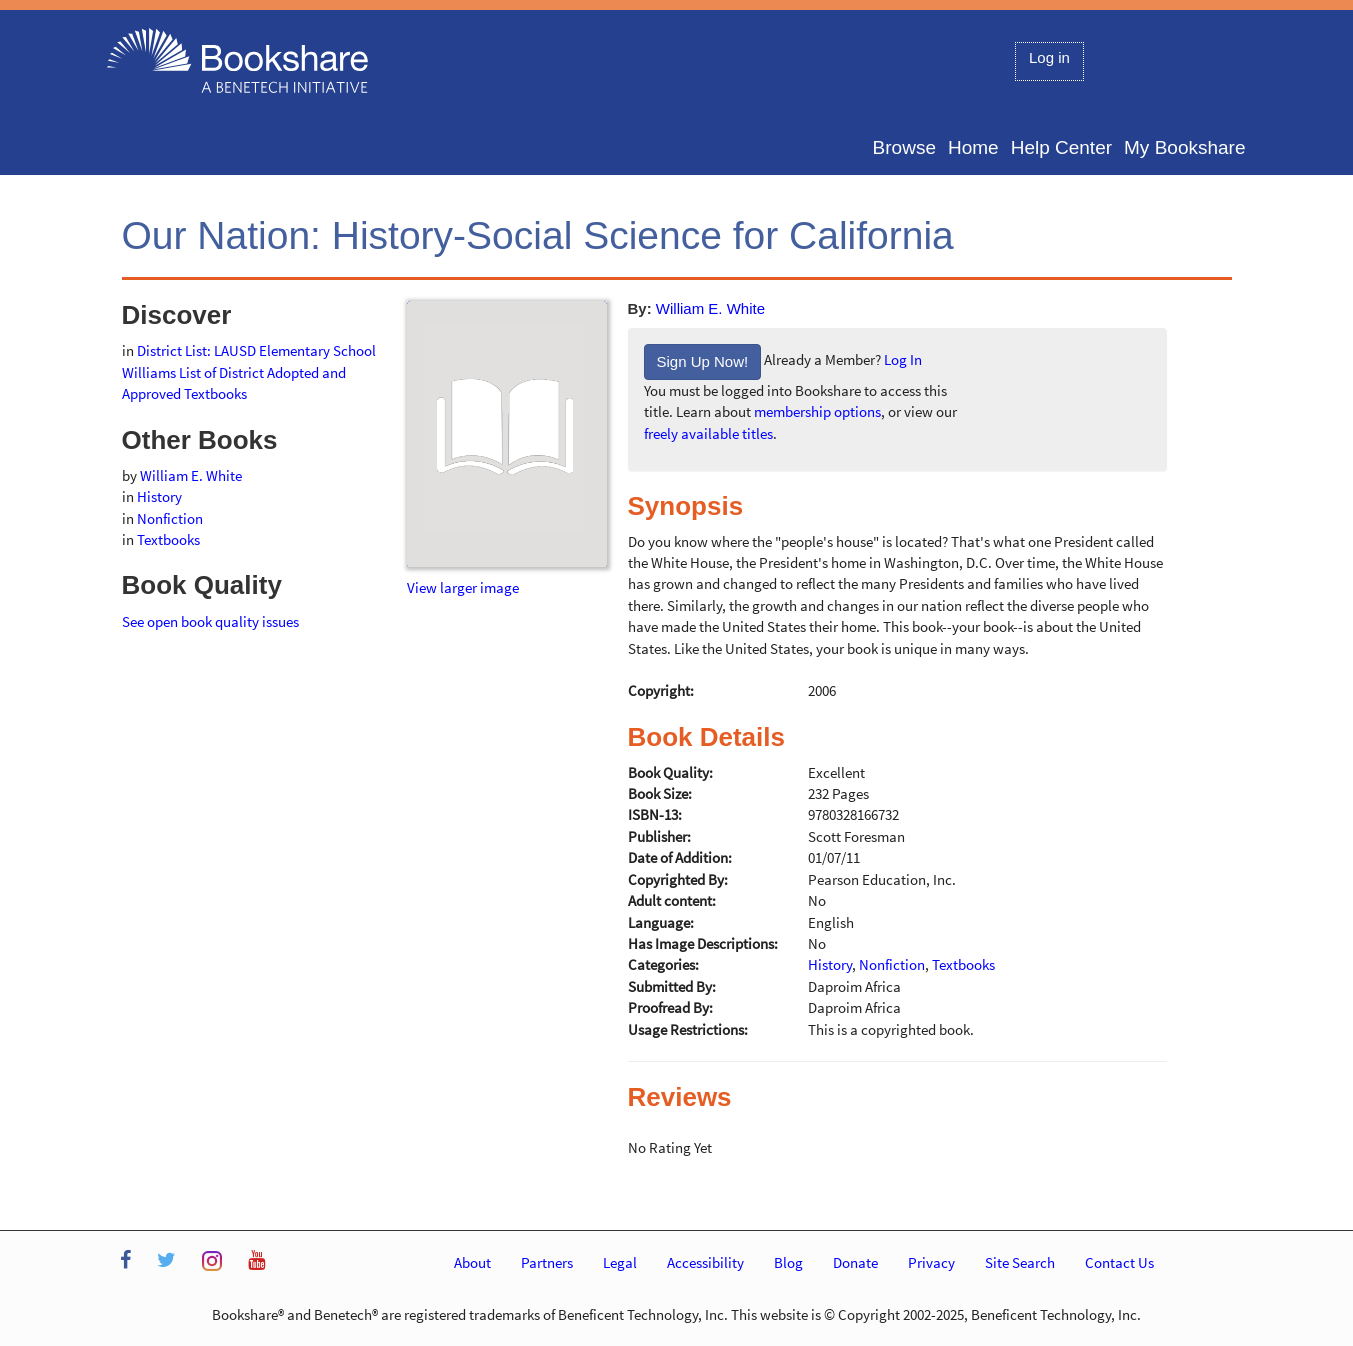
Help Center (1061, 147)
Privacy (931, 1262)
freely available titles (708, 433)
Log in (1049, 57)
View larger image (463, 587)
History (159, 496)
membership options (817, 411)
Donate (855, 1262)
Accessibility (705, 1262)
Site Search (1020, 1262)
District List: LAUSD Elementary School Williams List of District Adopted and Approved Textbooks (249, 372)
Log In (903, 360)
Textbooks (168, 539)
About (472, 1262)
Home (973, 147)
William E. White (710, 308)
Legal (620, 1262)
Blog (788, 1262)
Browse (904, 147)
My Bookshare (1184, 147)
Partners (547, 1262)
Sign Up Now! (703, 361)
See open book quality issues (210, 621)
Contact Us (1119, 1262)
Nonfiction (170, 518)
